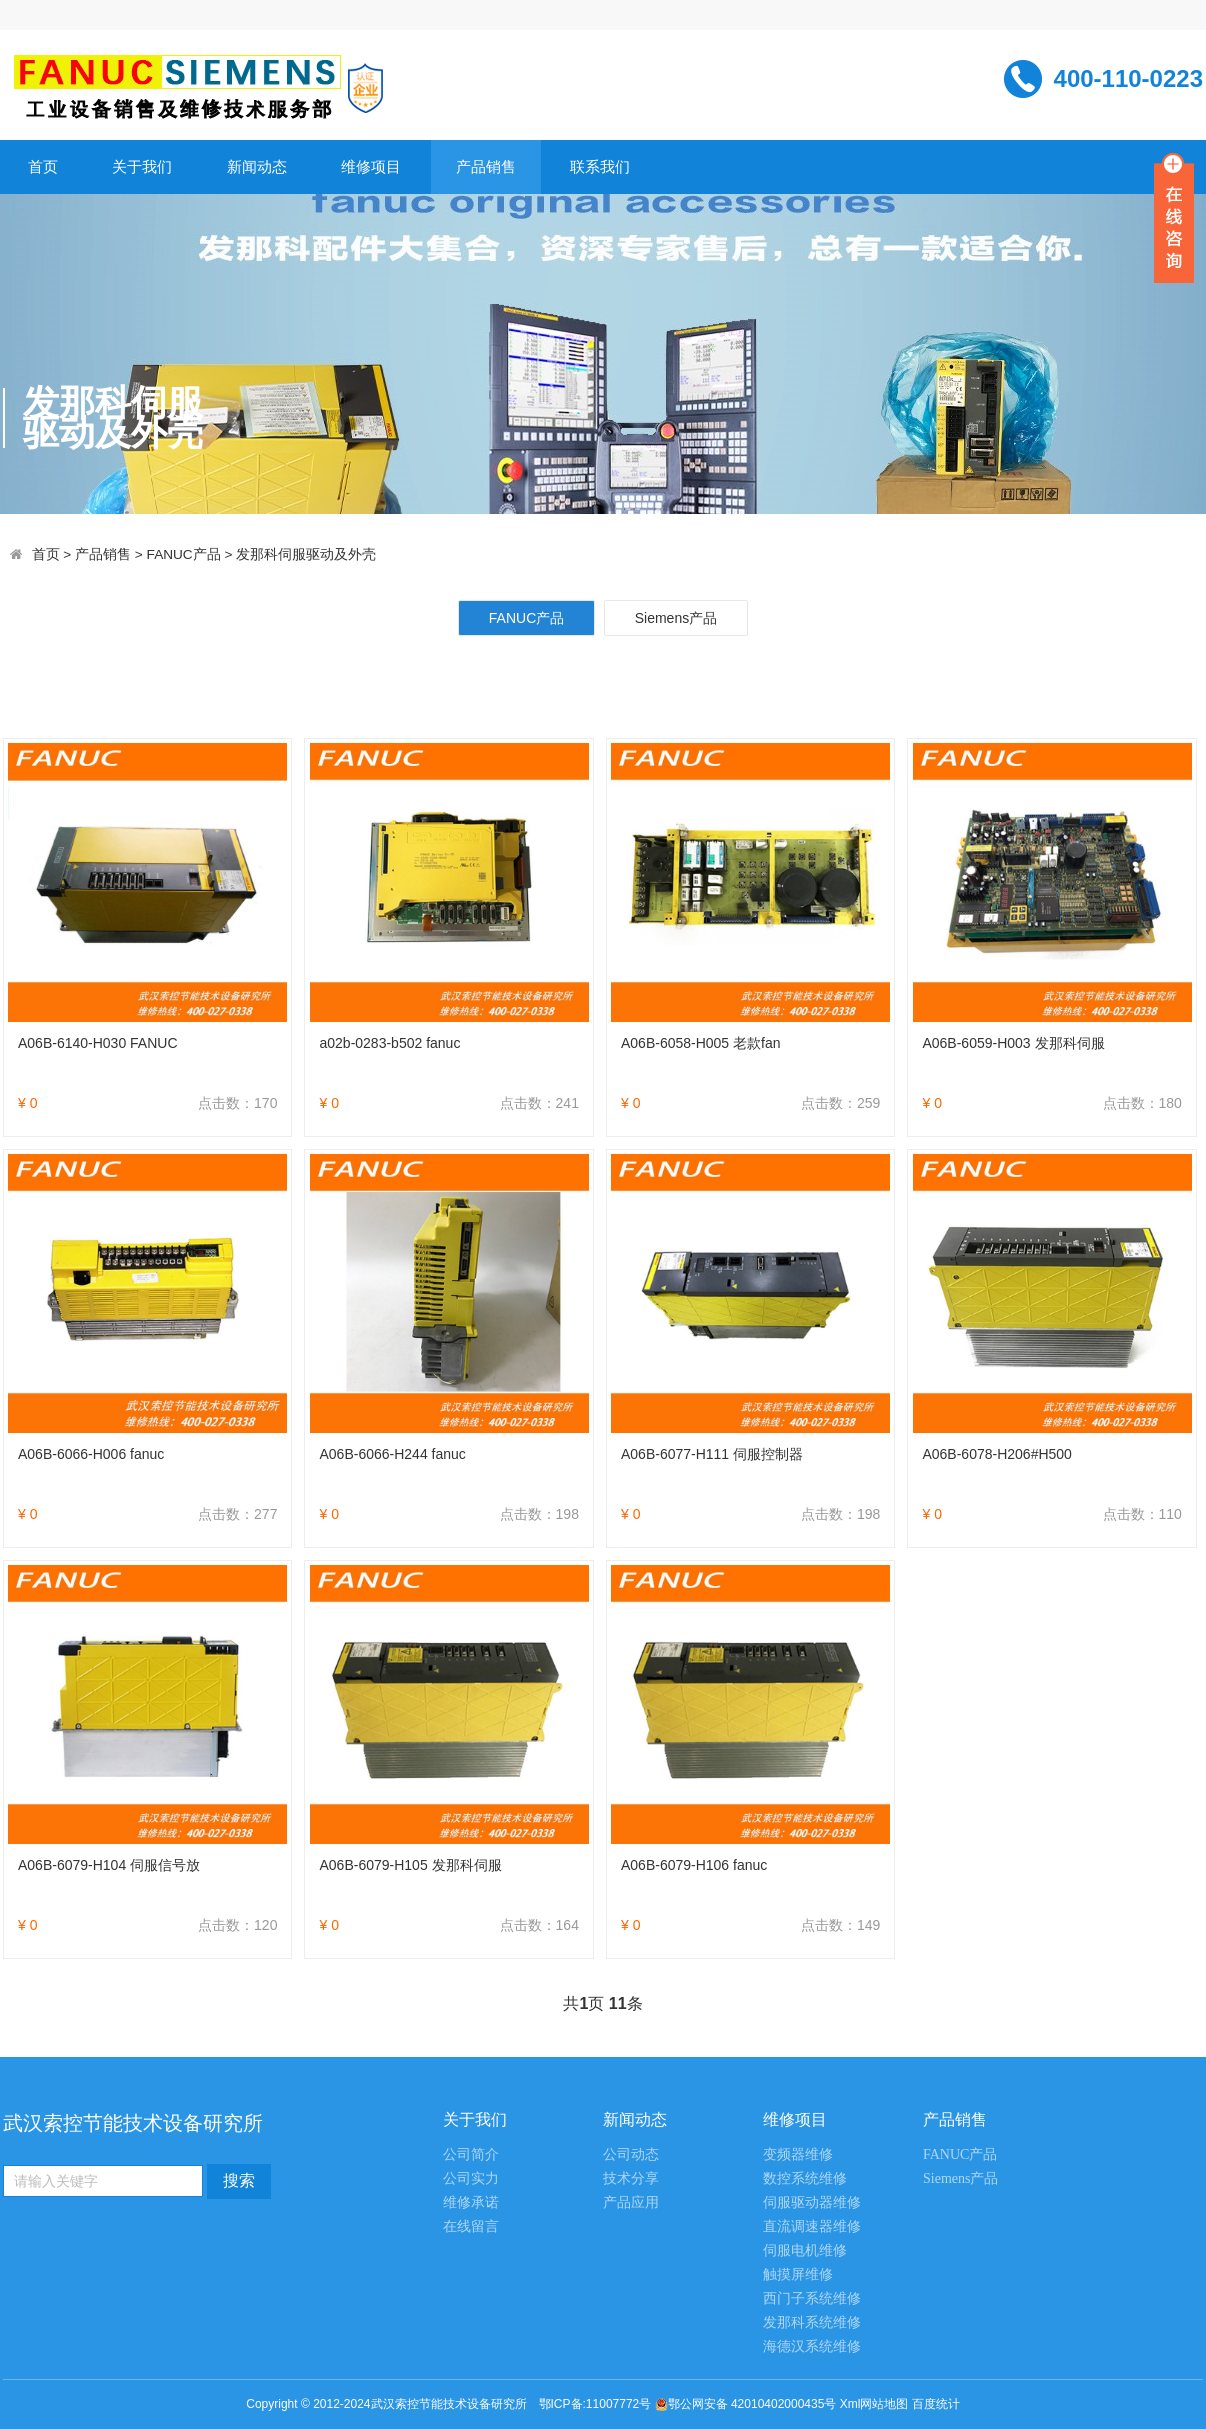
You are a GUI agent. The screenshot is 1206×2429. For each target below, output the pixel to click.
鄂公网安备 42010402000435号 (752, 2404)
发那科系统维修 (812, 2322)
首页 (43, 166)
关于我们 (142, 166)
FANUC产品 (184, 554)
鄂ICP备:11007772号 (595, 2404)
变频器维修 (798, 2154)
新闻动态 (257, 166)
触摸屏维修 (798, 2274)
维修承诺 (471, 2202)
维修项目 (371, 166)
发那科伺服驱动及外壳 (306, 554)
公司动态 (631, 2154)
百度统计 (936, 2404)
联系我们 (600, 166)
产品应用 (631, 2202)
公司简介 (471, 2154)
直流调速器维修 (812, 2226)
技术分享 (631, 2178)
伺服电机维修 (805, 2250)
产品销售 (486, 166)
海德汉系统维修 (812, 2346)
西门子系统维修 (812, 2298)
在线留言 (471, 2226)
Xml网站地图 (876, 2404)
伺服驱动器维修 (812, 2202)
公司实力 (471, 2178)
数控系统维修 (805, 2178)
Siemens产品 (676, 618)
